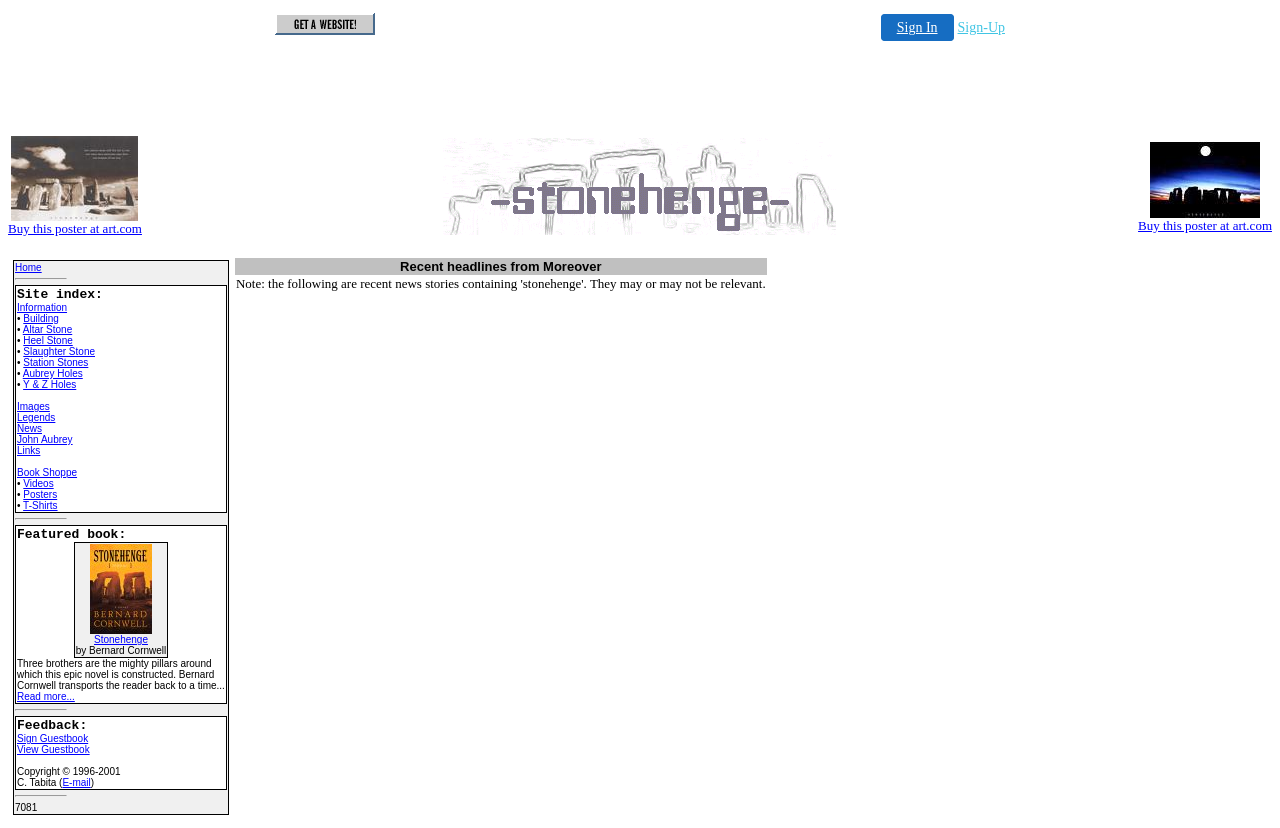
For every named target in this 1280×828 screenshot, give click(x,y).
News (29, 428)
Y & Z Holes (49, 384)
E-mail (76, 782)
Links (28, 450)
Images (33, 406)
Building (41, 318)
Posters (40, 494)
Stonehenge (121, 635)
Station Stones (55, 362)
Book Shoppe (47, 472)
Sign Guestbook (52, 738)
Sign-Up (981, 27)
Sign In (917, 27)
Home (28, 267)
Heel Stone (47, 340)
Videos (38, 483)
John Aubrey (45, 439)
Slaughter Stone (59, 351)
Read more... (46, 696)
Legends (36, 417)
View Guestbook (53, 749)
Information (42, 307)
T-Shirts (40, 505)
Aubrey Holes (53, 373)
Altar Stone (47, 329)
